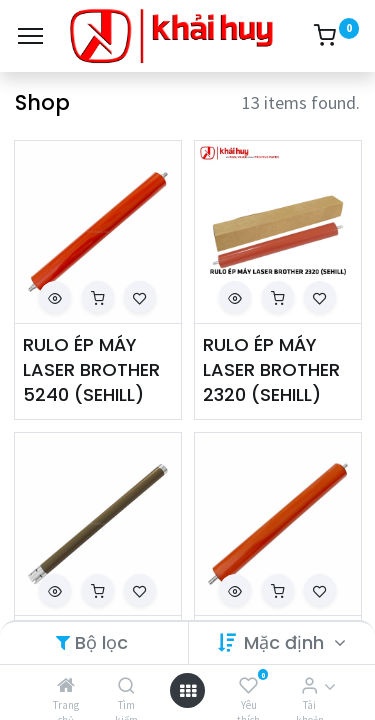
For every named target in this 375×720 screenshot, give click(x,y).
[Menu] (30, 36)
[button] (55, 297)
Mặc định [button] (286, 642)
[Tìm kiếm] (126, 685)
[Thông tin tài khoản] (309, 685)
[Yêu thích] (248, 685)
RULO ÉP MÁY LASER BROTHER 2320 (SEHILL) (271, 369)
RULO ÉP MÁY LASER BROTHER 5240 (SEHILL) (91, 369)
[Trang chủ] (66, 685)
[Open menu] (188, 690)
